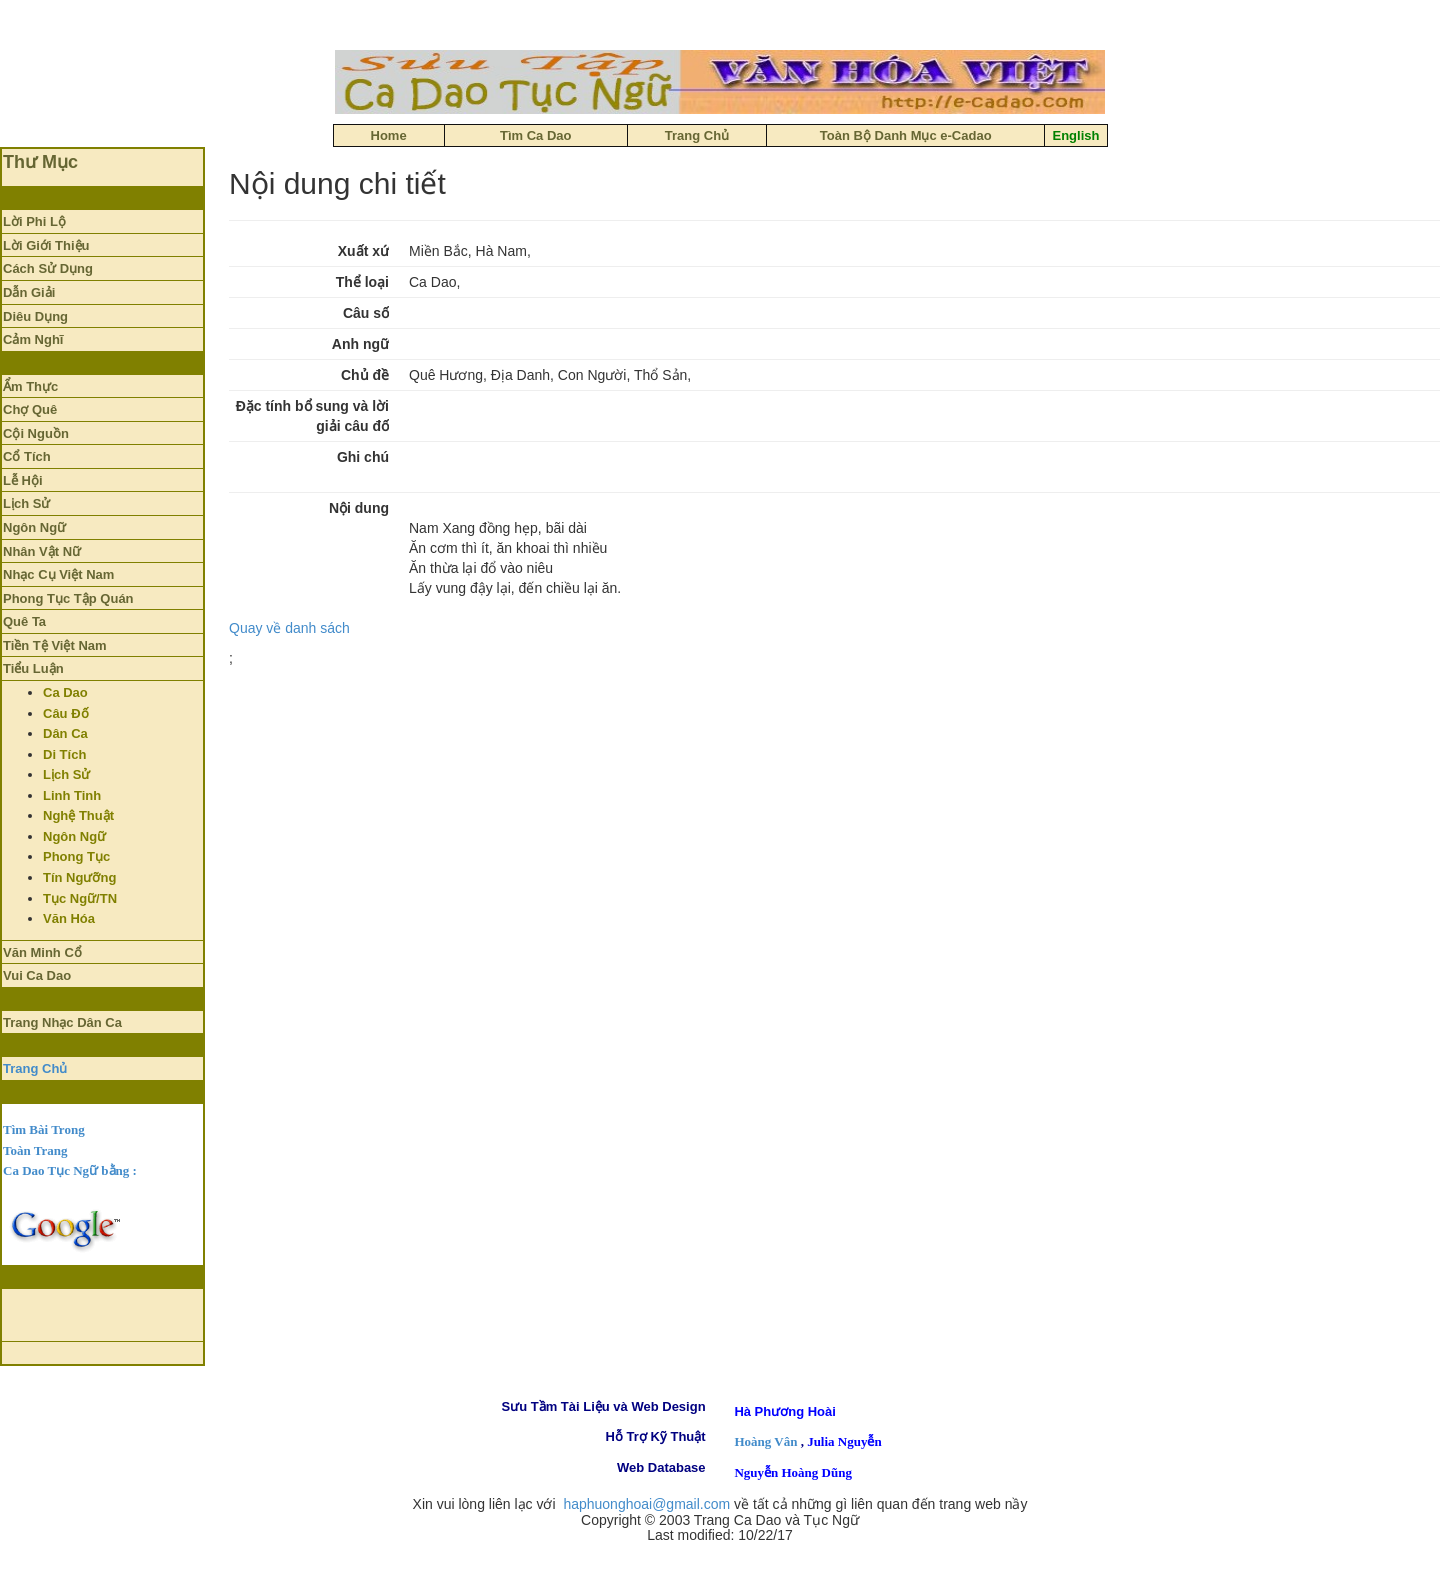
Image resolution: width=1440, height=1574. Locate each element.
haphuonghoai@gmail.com (646, 1504)
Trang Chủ (35, 1068)
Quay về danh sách (289, 628)
